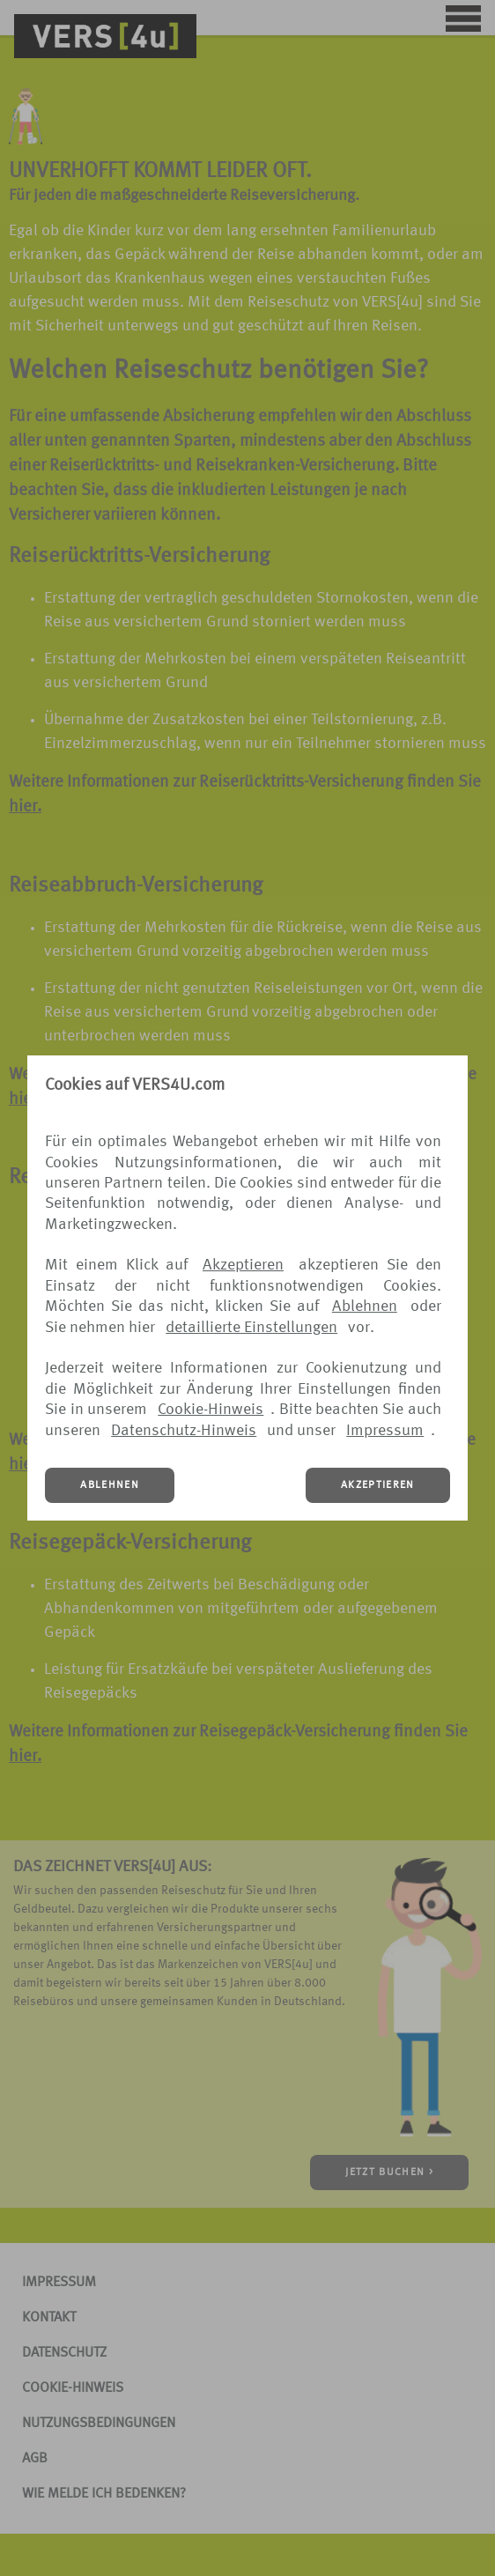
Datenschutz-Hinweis (183, 1431)
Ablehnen (364, 1306)
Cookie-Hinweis (210, 1410)
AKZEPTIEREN (378, 1485)
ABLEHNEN (109, 1485)
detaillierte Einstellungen (251, 1328)
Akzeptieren (243, 1265)
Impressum (385, 1431)
